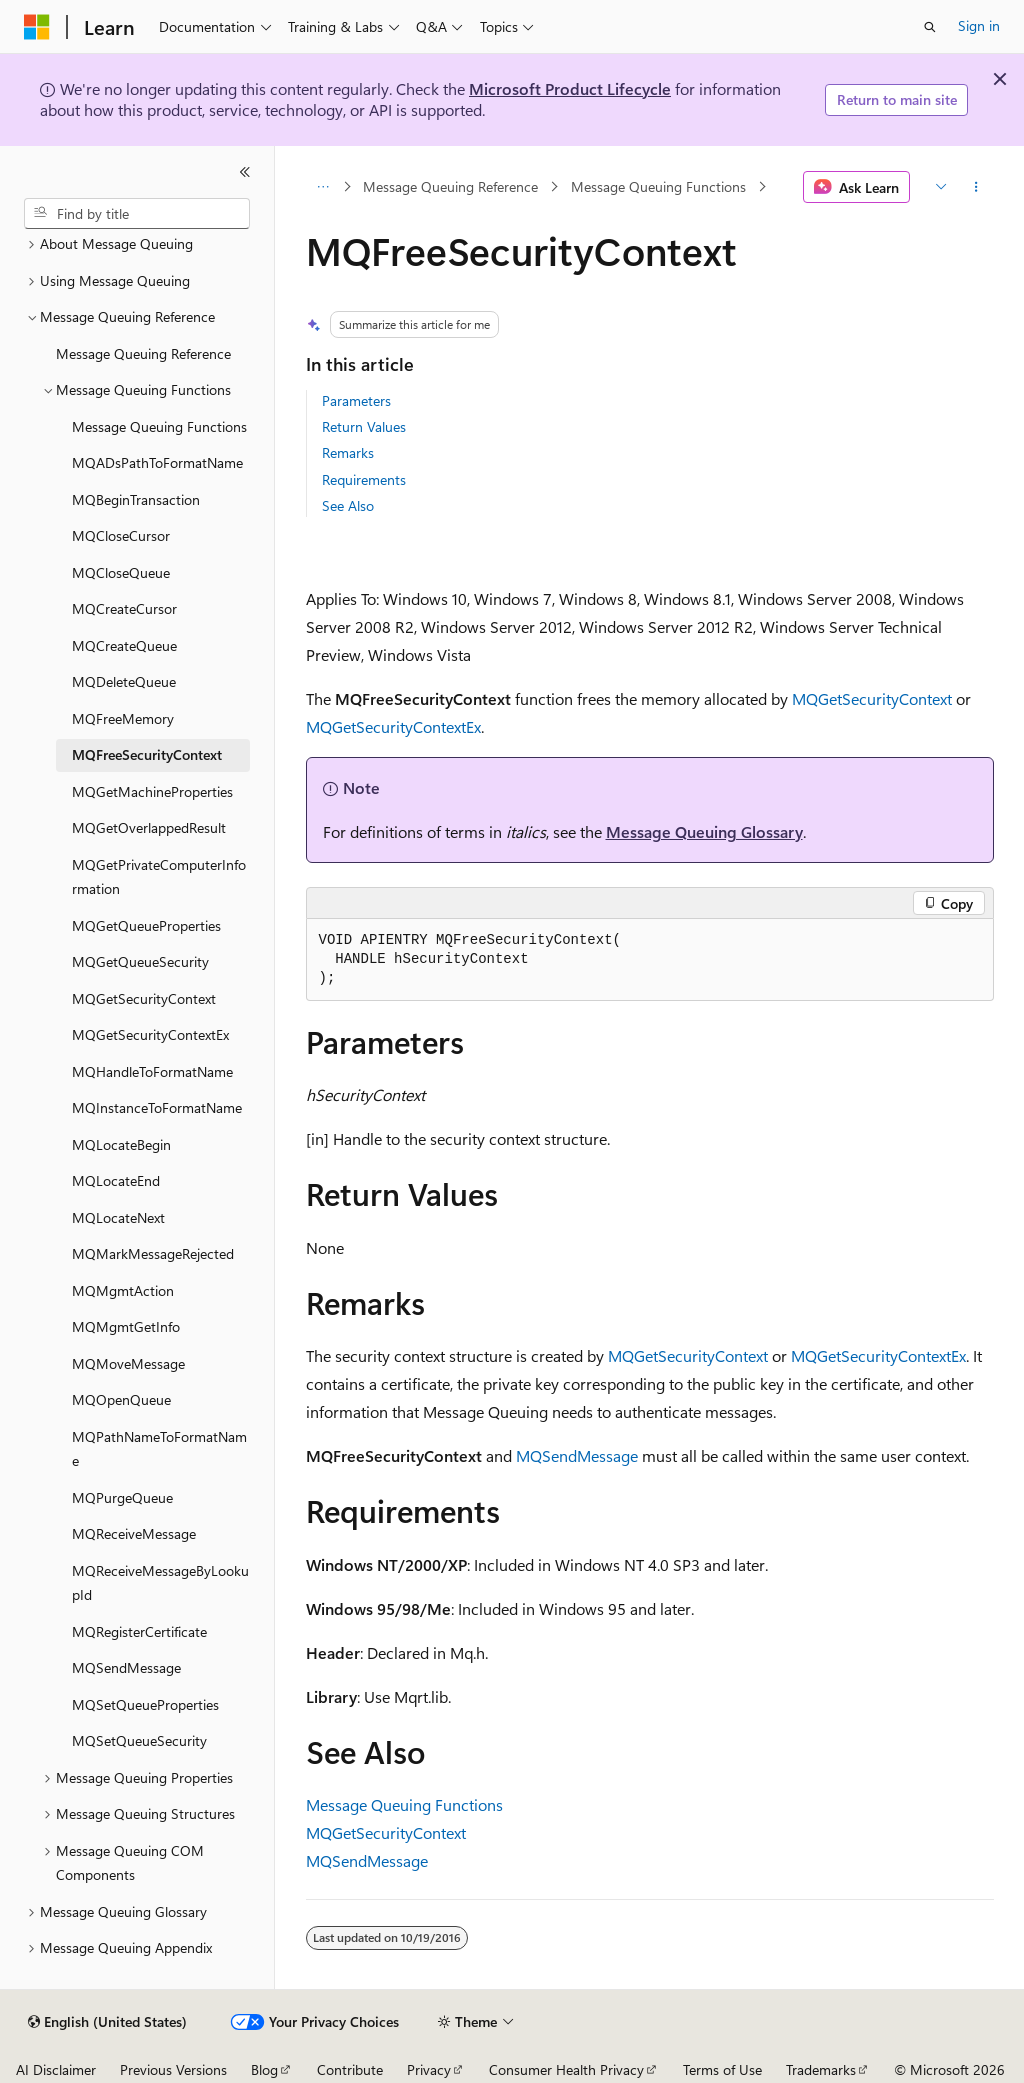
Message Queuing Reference (450, 186)
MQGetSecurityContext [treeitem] (144, 998)
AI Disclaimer (56, 2069)
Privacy (429, 2069)
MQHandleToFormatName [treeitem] (152, 1071)
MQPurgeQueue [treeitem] (122, 1497)
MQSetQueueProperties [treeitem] (145, 1704)
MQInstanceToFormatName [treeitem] (157, 1107)
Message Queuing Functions (658, 186)
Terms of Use (722, 2069)
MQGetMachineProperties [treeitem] (152, 791)
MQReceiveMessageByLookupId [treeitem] (160, 1583)
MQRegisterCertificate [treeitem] (139, 1631)
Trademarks (821, 2069)
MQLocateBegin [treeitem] (121, 1144)
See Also (348, 505)
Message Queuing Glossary (704, 831)
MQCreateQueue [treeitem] (124, 645)
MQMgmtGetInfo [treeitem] (126, 1326)
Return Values (364, 426)
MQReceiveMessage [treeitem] (134, 1533)
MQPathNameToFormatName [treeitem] (159, 1449)
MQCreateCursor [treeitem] (124, 608)
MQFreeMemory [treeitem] (123, 718)
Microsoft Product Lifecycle (570, 88)
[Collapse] (245, 172)
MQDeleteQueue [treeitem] (124, 681)
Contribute (350, 2069)
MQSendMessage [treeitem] (126, 1667)
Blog (264, 2069)
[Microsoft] (37, 27)
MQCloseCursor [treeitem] (121, 535)
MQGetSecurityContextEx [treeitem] (150, 1034)
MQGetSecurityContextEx (393, 726)
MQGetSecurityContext (872, 698)
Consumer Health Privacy (566, 2069)
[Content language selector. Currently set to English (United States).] (107, 2022)
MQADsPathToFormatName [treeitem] (157, 462)
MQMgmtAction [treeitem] (123, 1290)
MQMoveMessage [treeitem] (128, 1363)
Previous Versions (173, 2069)
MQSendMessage (577, 1455)
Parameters (356, 400)
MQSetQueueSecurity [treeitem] (139, 1740)
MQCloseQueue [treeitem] (121, 572)
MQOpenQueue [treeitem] (121, 1399)
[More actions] (975, 187)
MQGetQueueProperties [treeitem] (146, 925)
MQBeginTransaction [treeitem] (136, 499)
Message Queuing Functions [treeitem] (159, 426)
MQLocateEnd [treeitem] (116, 1180)
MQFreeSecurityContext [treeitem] (147, 754)
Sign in (979, 25)
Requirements (364, 479)
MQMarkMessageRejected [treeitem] (153, 1253)
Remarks (348, 452)
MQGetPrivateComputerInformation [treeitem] (159, 877)
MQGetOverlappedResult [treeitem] (149, 827)
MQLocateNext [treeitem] (118, 1217)
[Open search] (930, 27)
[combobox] (137, 214)
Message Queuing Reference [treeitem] (143, 353)
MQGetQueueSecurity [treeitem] (140, 961)
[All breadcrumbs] (323, 187)
